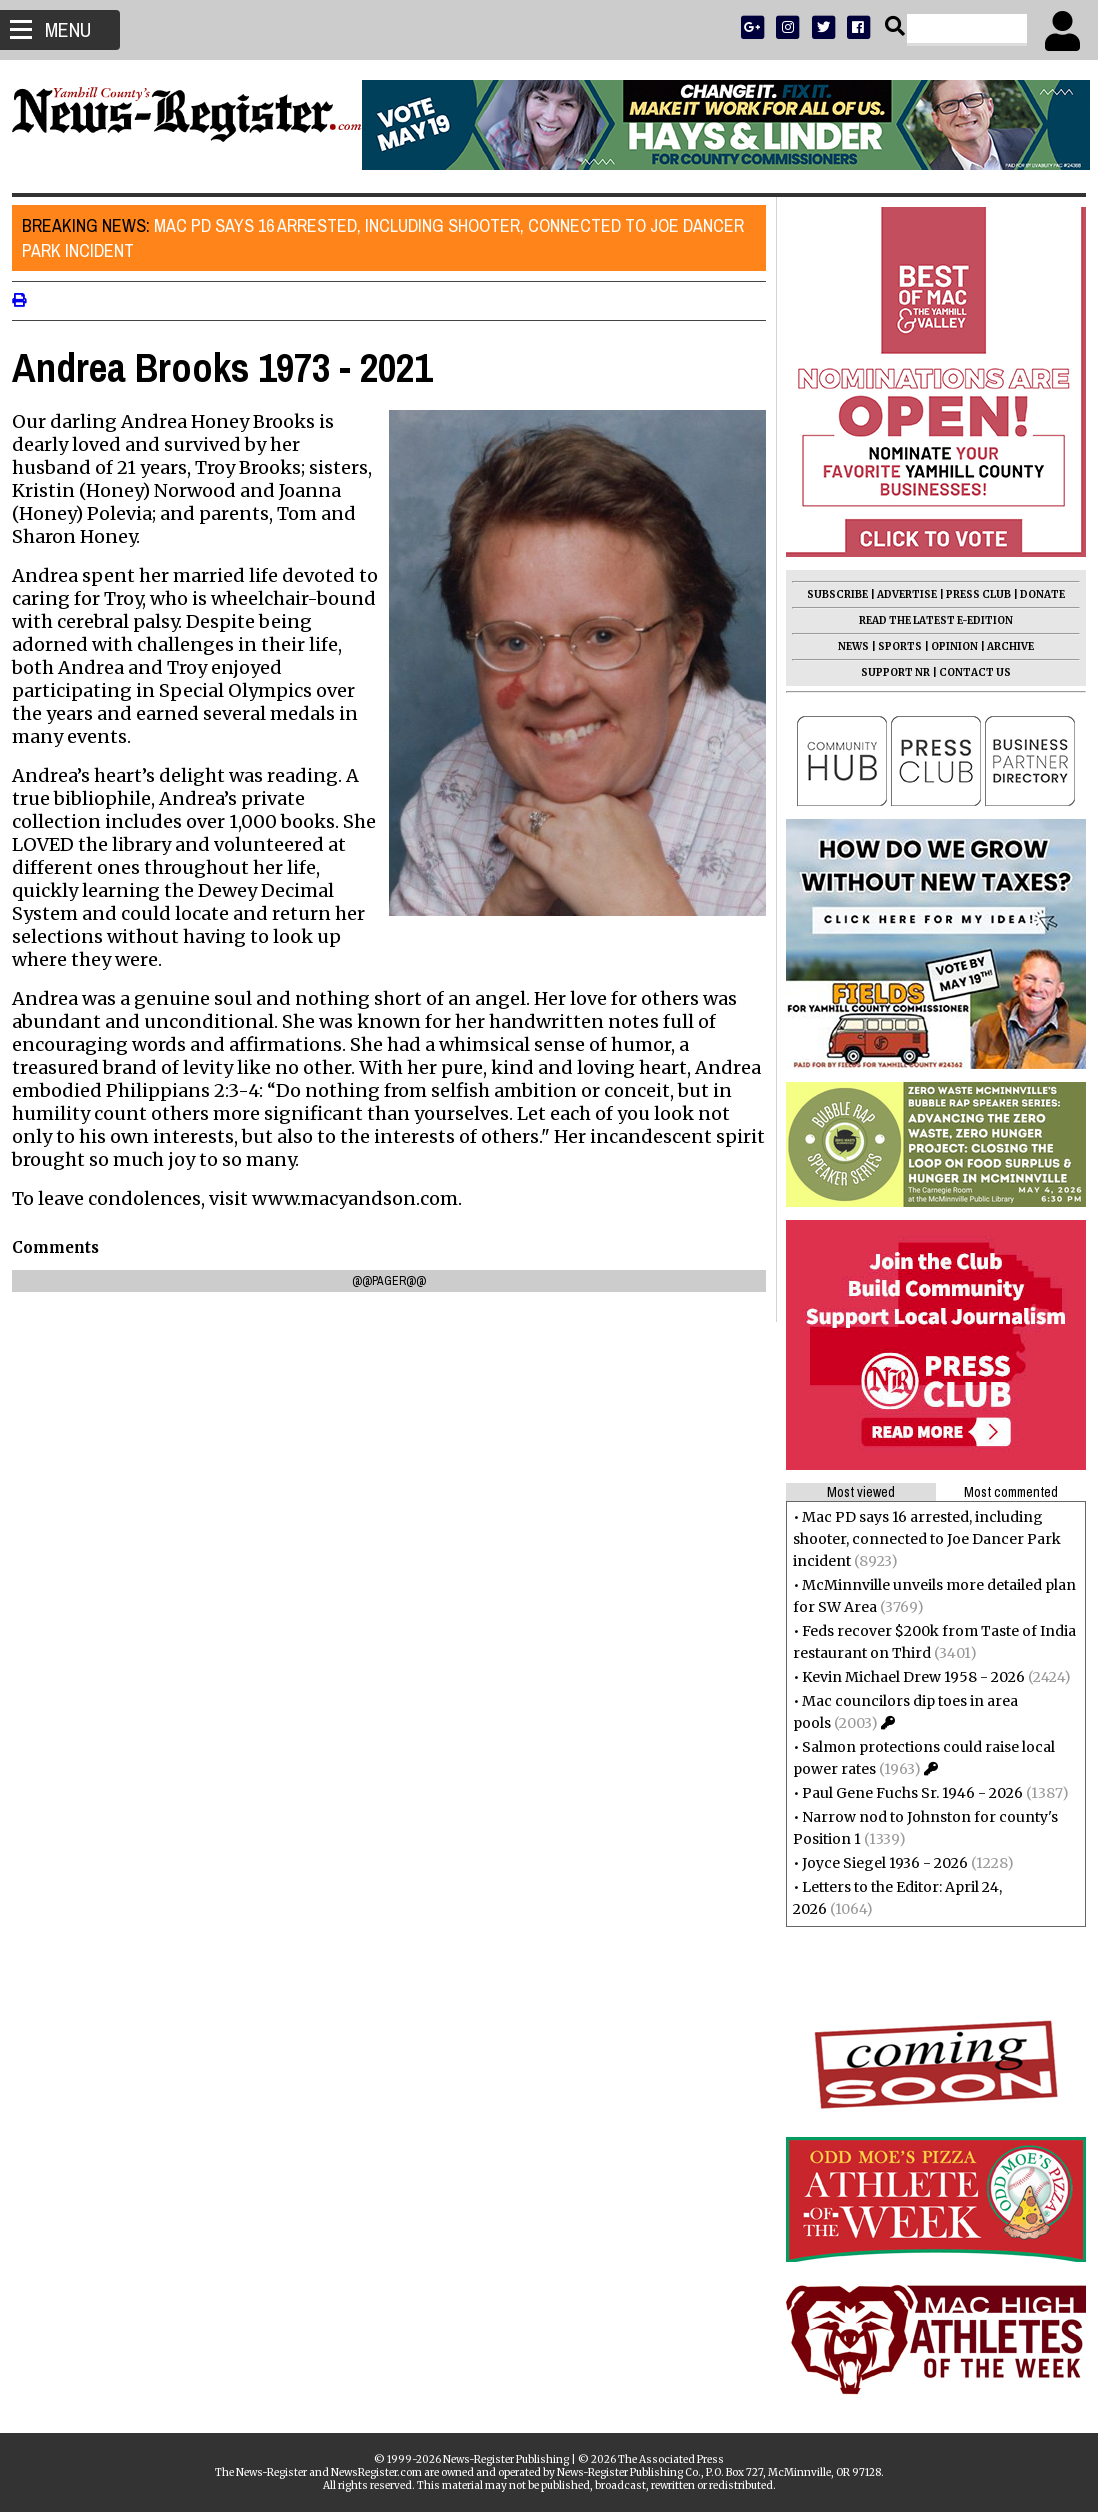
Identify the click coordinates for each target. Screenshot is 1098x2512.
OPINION (946, 646)
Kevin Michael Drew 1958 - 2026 (905, 1677)
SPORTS (892, 646)
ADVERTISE (899, 594)
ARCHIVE (1002, 646)
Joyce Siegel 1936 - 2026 (877, 1863)
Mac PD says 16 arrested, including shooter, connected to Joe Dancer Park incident (391, 238)
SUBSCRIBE (829, 594)
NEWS (845, 646)
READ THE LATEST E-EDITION (928, 620)
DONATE (1034, 594)
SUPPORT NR (887, 672)
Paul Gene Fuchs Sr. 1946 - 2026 (904, 1793)
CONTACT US (967, 672)
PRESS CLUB (970, 594)
